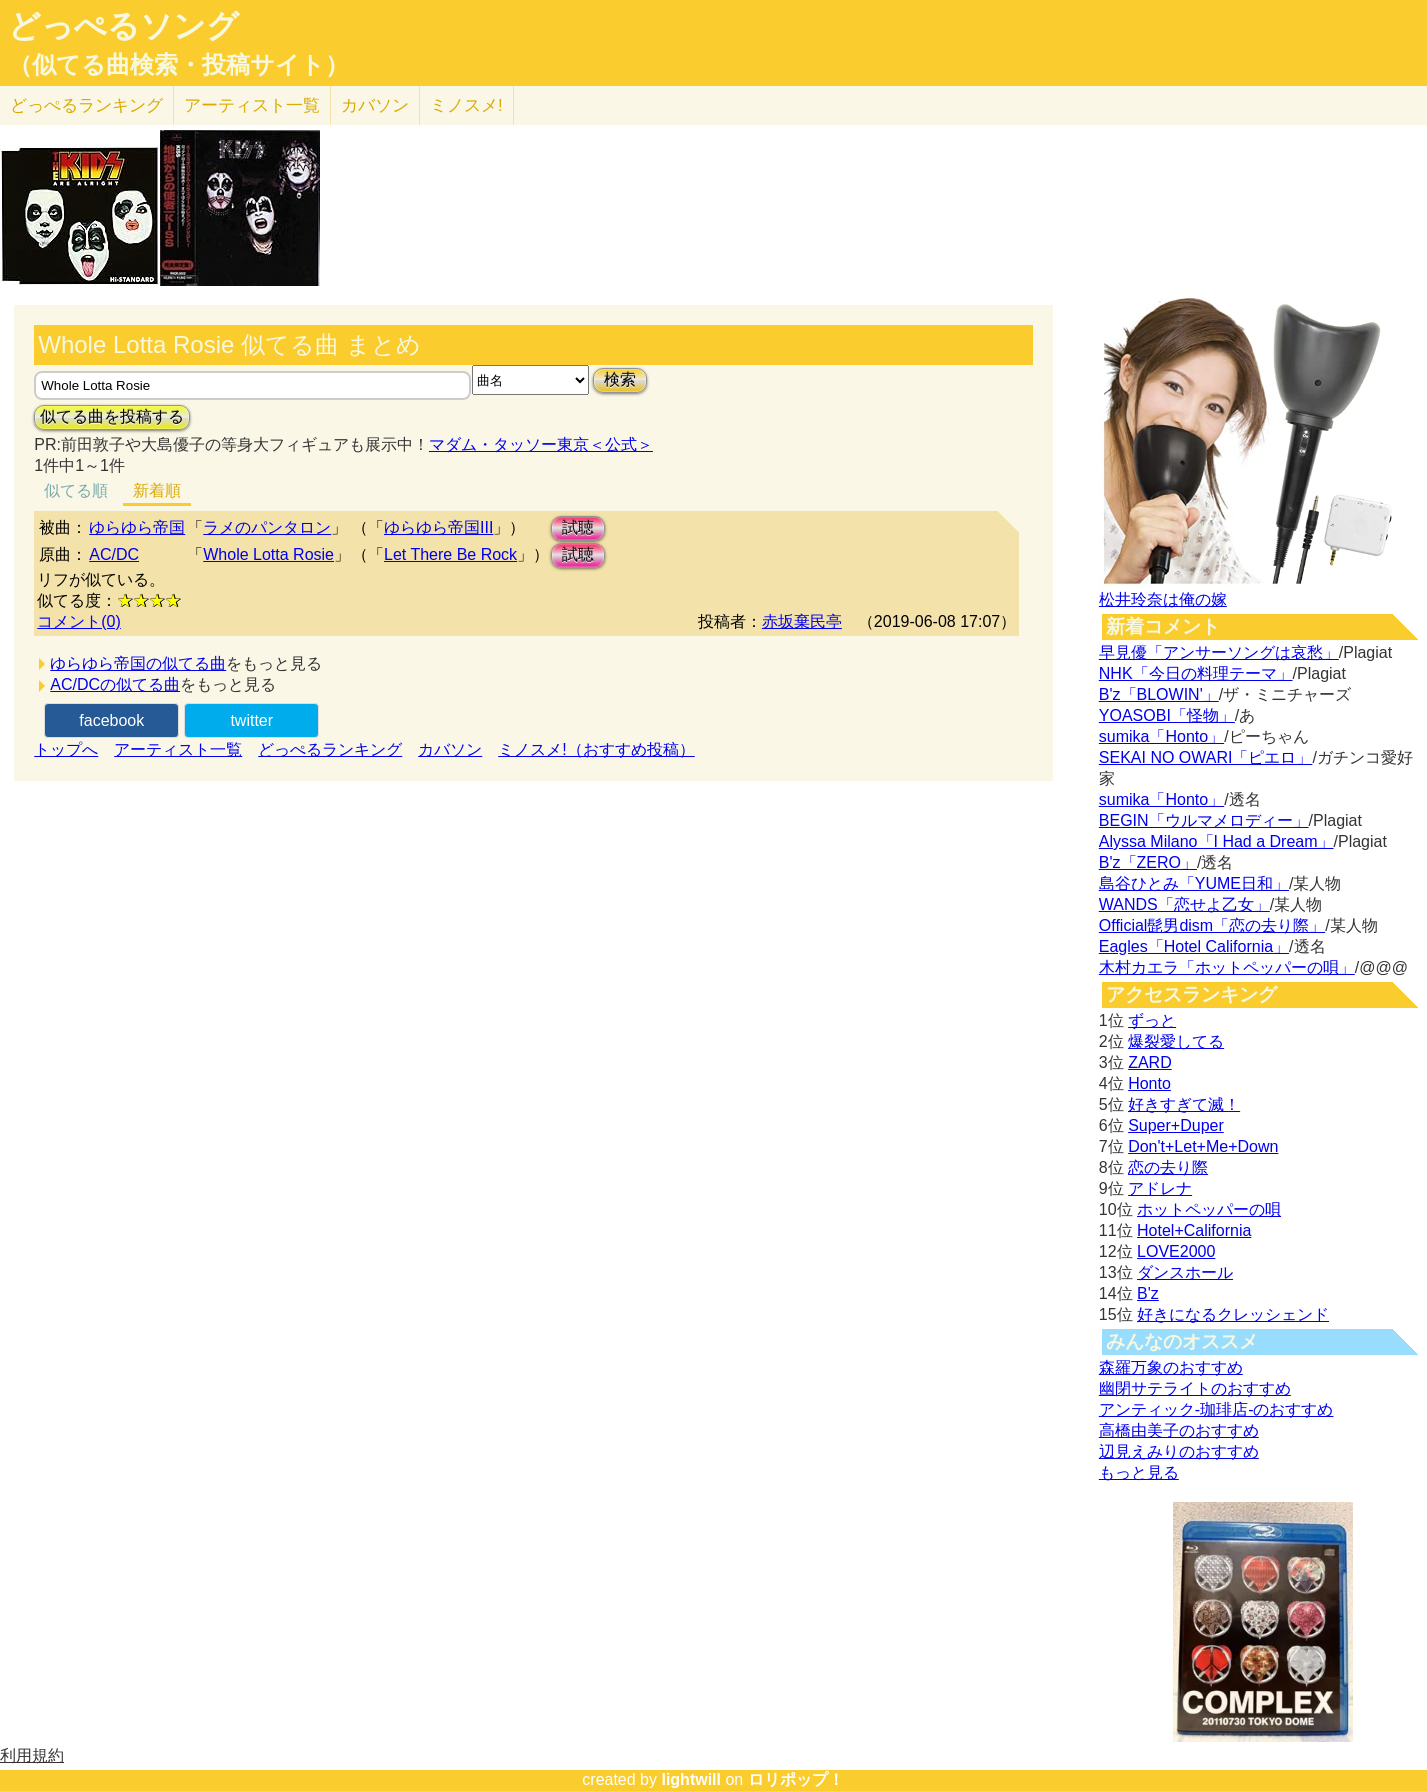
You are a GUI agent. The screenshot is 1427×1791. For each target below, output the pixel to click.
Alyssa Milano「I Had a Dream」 (1216, 841)
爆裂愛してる (1176, 1041)
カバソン (375, 105)
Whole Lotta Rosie (268, 554)
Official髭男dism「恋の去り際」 (1212, 925)
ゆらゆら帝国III (438, 527)
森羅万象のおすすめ (1171, 1367)
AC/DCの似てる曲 (115, 684)
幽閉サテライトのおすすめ (1195, 1388)
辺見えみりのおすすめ (1179, 1451)
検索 (620, 379)
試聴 (578, 527)
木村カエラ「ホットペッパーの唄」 (1227, 967)
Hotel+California (1194, 1230)
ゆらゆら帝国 (137, 527)
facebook (111, 720)
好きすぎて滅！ (1184, 1104)
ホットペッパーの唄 (1209, 1209)
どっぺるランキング (330, 749)
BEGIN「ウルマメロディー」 (1204, 820)
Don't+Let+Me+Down (1203, 1146)
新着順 (157, 490)
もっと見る (1139, 1472)
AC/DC (114, 554)
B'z (1148, 1293)
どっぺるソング (123, 26)
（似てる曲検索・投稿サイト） (178, 65)
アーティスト (252, 105)
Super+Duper (1176, 1125)
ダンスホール (1185, 1272)
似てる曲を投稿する (112, 416)
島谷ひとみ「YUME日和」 (1194, 883)
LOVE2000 (1176, 1251)
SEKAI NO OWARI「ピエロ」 (1206, 757)
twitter (251, 720)
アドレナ (1160, 1188)
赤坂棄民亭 (802, 621)
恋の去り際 (1168, 1167)
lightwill (691, 1779)
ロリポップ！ (796, 1779)
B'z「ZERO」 (1148, 862)
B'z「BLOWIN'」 (1159, 694)
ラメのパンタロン (267, 527)
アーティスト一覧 (178, 749)
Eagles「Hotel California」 (1194, 946)
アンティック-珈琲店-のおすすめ (1216, 1409)
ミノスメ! (466, 105)
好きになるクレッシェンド (1233, 1314)
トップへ (66, 749)
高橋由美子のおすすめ (1179, 1430)
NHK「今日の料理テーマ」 (1196, 673)
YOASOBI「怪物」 (1167, 715)
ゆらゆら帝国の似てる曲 (138, 663)
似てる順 (76, 490)
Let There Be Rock (450, 554)
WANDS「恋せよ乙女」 (1184, 904)
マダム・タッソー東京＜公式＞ (541, 444)
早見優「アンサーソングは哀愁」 (1219, 652)
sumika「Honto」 (1161, 736)
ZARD (1150, 1062)
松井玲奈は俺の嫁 (1163, 599)
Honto (1149, 1083)
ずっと (1152, 1020)
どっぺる (86, 105)
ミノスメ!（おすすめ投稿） (596, 749)
